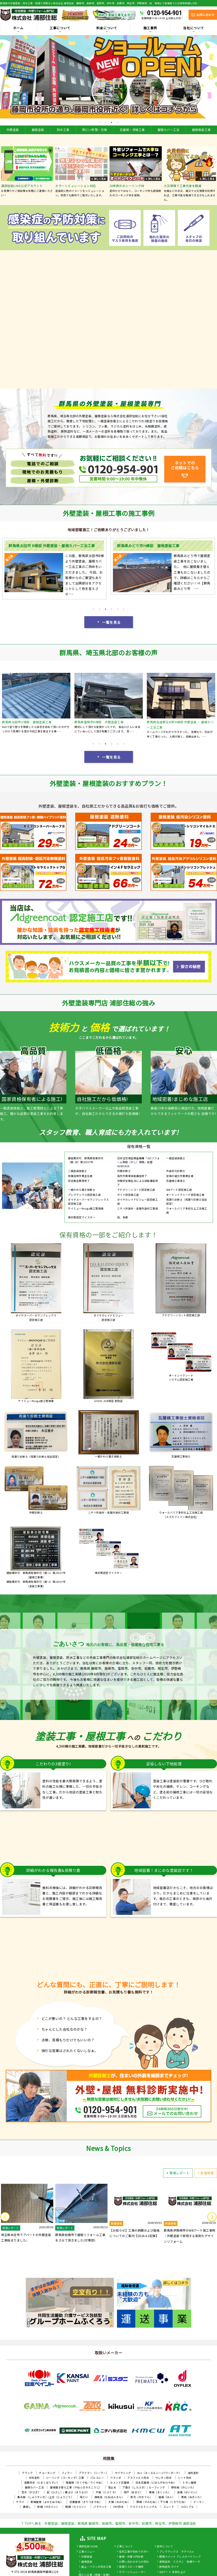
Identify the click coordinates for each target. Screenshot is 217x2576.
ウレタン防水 (163, 2478)
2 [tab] (105, 122)
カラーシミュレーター (132, 2572)
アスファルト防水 (138, 2478)
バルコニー (97, 2478)
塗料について (165, 2546)
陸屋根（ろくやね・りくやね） (85, 2482)
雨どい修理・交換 (94, 130)
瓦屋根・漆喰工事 (132, 130)
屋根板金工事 (201, 130)
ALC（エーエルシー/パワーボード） (159, 2473)
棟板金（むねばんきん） (109, 2497)
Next (211, 77)
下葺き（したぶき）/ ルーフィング (143, 2487)
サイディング (123, 2473)
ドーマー (198, 2502)
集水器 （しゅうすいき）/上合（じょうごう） (45, 2497)
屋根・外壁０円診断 (131, 2556)
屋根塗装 (38, 130)
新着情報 (205, 2172)
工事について (60, 28)
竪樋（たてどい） (76, 2507)
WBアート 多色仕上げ (172, 2572)
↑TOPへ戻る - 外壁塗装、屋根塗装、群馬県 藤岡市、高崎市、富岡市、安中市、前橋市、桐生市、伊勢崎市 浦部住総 (108, 2523)
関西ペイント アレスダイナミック (180, 2556)
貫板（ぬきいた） (192, 2497)
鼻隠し (27, 2507)
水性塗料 (34, 2478)
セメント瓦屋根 (119, 2482)
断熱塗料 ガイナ (169, 2567)
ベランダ (115, 2478)
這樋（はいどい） (188, 2492)
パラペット (100, 2507)
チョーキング (47, 2473)
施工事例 (150, 28)
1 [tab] (99, 122)
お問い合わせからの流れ (134, 2561)
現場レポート (177, 2172)
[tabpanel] (54, 566)
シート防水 (185, 2478)
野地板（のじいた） (183, 2487)
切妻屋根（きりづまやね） (85, 2502)
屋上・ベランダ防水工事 (96, 2567)
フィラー (67, 2473)
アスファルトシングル (143, 2507)
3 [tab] (112, 122)
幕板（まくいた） (160, 2492)
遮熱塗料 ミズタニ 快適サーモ (179, 2561)
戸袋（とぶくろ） (107, 2492)
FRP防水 (118, 2507)
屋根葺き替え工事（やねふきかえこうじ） (76, 2487)
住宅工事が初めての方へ (134, 2551)
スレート (168, 2507)
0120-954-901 (164, 13)
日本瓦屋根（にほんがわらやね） (156, 2482)
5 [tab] (118, 609)
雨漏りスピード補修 (131, 2567)
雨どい (84, 2497)
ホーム (18, 28)
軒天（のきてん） (141, 2497)
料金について (106, 28)
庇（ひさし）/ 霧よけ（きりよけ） (68, 2492)
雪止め (112, 2487)
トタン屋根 (189, 2482)
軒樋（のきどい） (48, 2507)
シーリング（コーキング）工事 (65, 2478)
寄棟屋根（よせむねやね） (46, 2502)
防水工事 (63, 130)
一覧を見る (111, 622)
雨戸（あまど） (133, 2492)
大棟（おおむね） (119, 2502)
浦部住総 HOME (88, 2546)
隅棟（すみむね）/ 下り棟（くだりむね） (161, 2502)
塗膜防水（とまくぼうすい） (42, 2482)
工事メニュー (87, 2551)
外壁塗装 (12, 130)
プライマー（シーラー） (94, 2473)
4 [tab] (118, 122)
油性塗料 (193, 2473)
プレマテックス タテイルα (176, 2551)
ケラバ (20, 2502)
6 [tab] (124, 609)
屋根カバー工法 (168, 130)
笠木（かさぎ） (31, 2492)
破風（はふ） (167, 2497)
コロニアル (187, 2507)
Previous (6, 77)
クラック (27, 2473)
